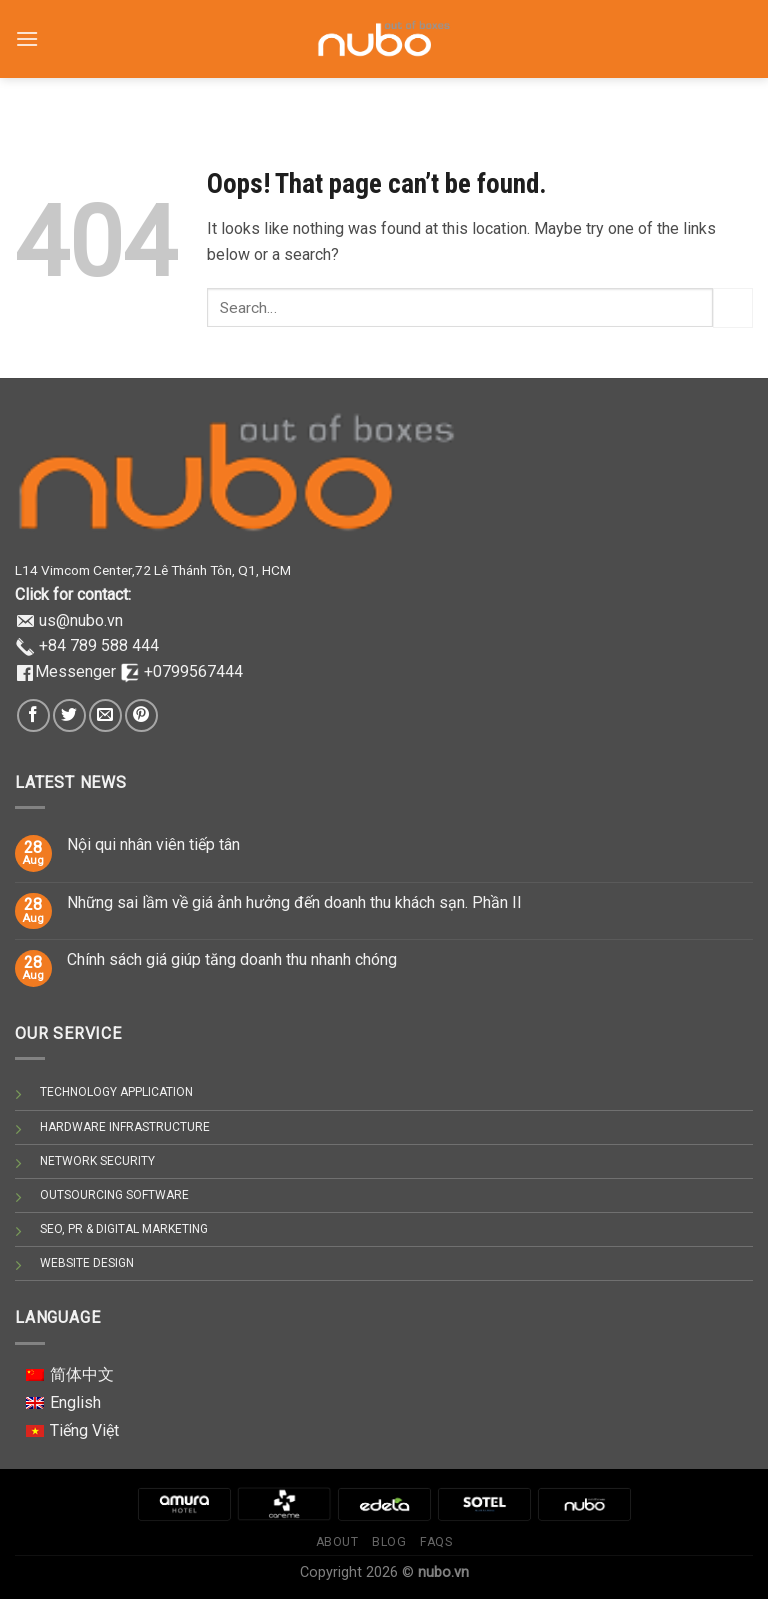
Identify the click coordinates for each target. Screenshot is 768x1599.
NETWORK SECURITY (97, 1161)
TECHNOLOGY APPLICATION (116, 1092)
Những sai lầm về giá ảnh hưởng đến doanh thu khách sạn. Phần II (294, 902)
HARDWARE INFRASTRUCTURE (125, 1127)
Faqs (436, 1542)
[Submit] (733, 307)
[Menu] (27, 29)
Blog (389, 1542)
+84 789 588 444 (99, 645)
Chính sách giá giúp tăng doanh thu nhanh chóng (232, 959)
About (337, 1542)
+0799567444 (193, 671)
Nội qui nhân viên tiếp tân (153, 844)
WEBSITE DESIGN (87, 1263)
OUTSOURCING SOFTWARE (114, 1195)
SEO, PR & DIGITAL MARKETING (124, 1229)
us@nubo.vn (81, 620)
